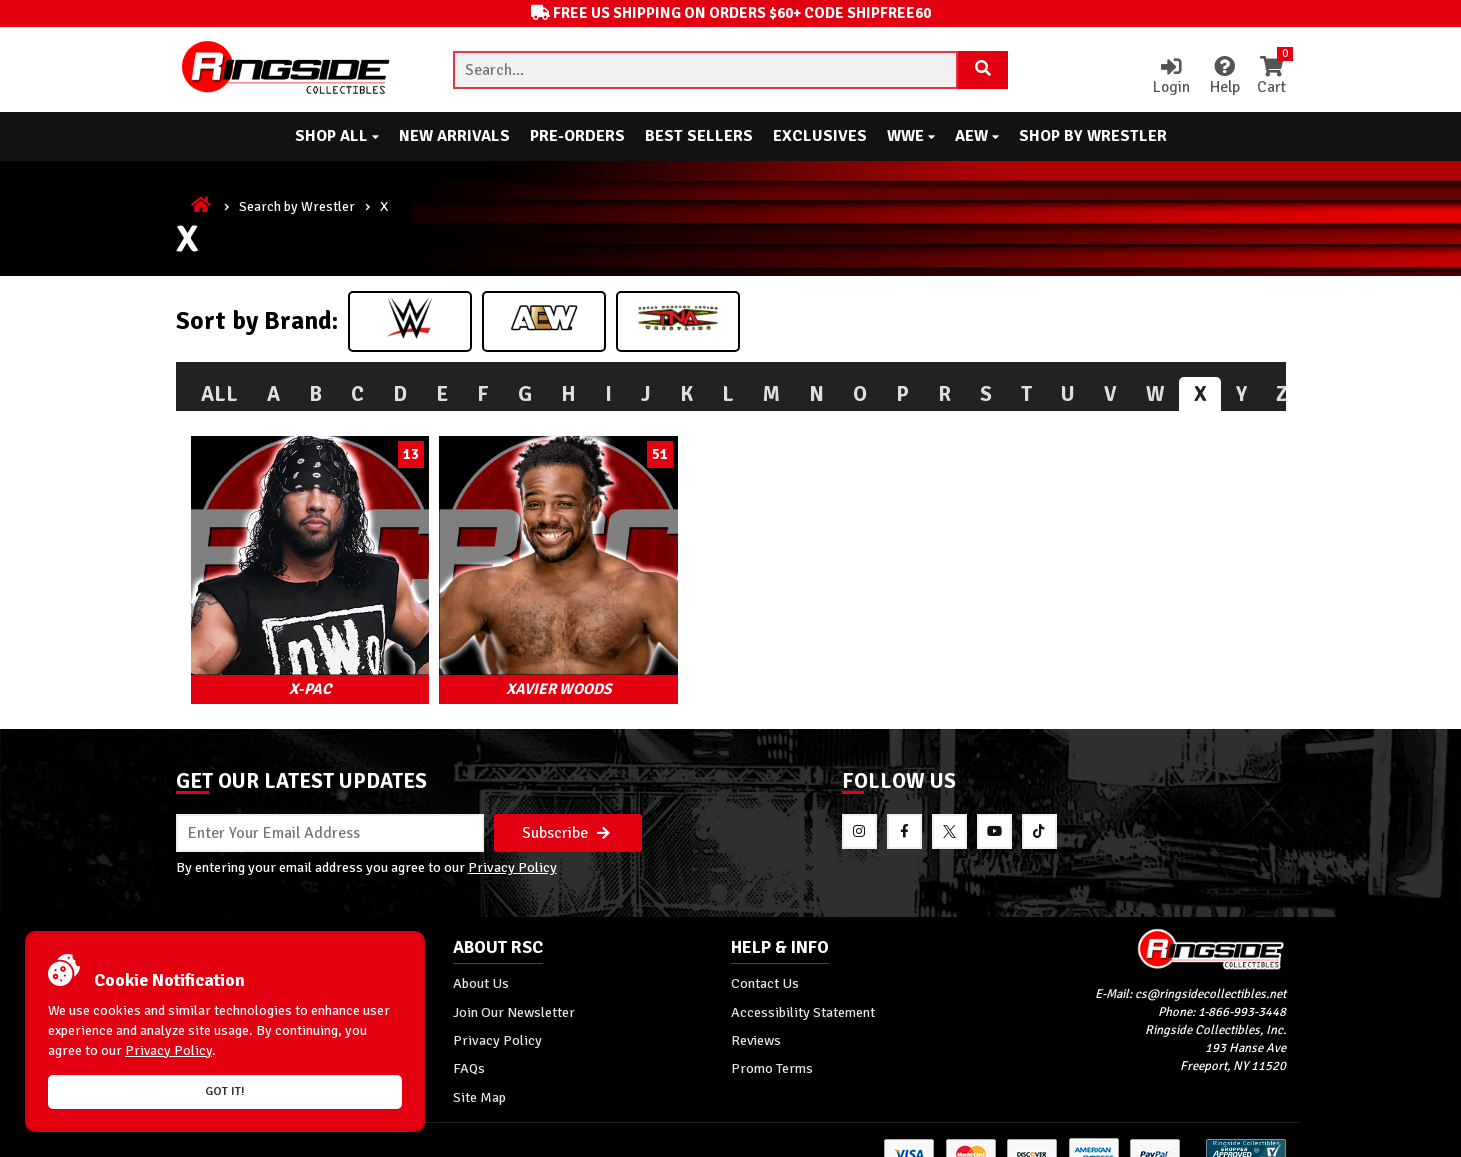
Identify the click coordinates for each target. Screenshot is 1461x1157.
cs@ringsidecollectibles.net (1210, 967)
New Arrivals (454, 136)
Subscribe (566, 804)
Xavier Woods (512, 658)
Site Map (479, 1070)
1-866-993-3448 (1242, 985)
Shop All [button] (337, 136)
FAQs (469, 1041)
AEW (977, 136)
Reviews (756, 1013)
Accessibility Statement (803, 985)
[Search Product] (983, 70)
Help (1221, 77)
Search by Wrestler (297, 206)
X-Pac (295, 658)
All (219, 394)
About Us (481, 956)
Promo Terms (772, 1041)
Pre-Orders (577, 136)
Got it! (225, 1091)
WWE (911, 136)
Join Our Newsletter (514, 985)
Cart (1271, 77)
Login (1167, 77)
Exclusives (820, 136)
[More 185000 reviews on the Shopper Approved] (1246, 1139)
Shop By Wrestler (1093, 136)
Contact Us (765, 956)
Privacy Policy (512, 840)
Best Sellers (699, 136)
